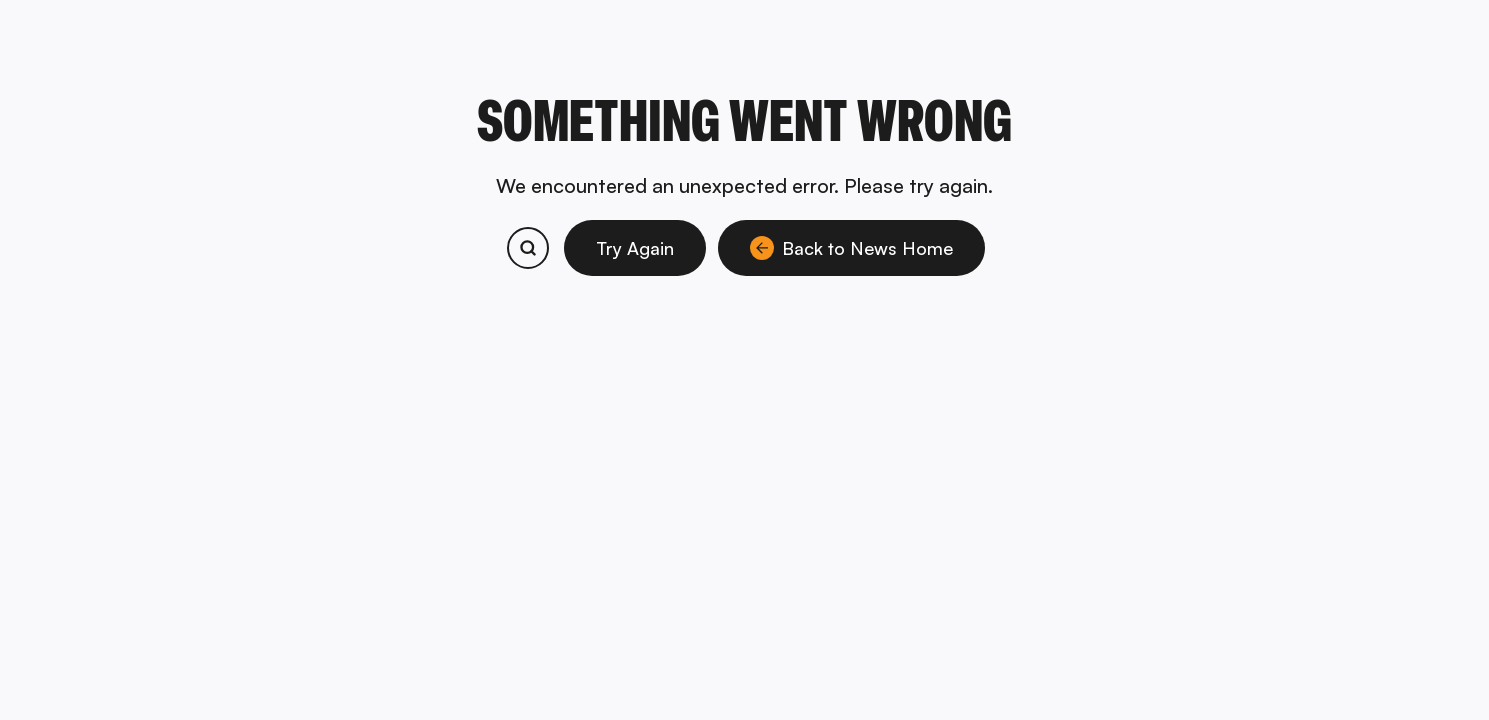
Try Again (635, 248)
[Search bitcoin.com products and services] (528, 248)
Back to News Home (851, 248)
